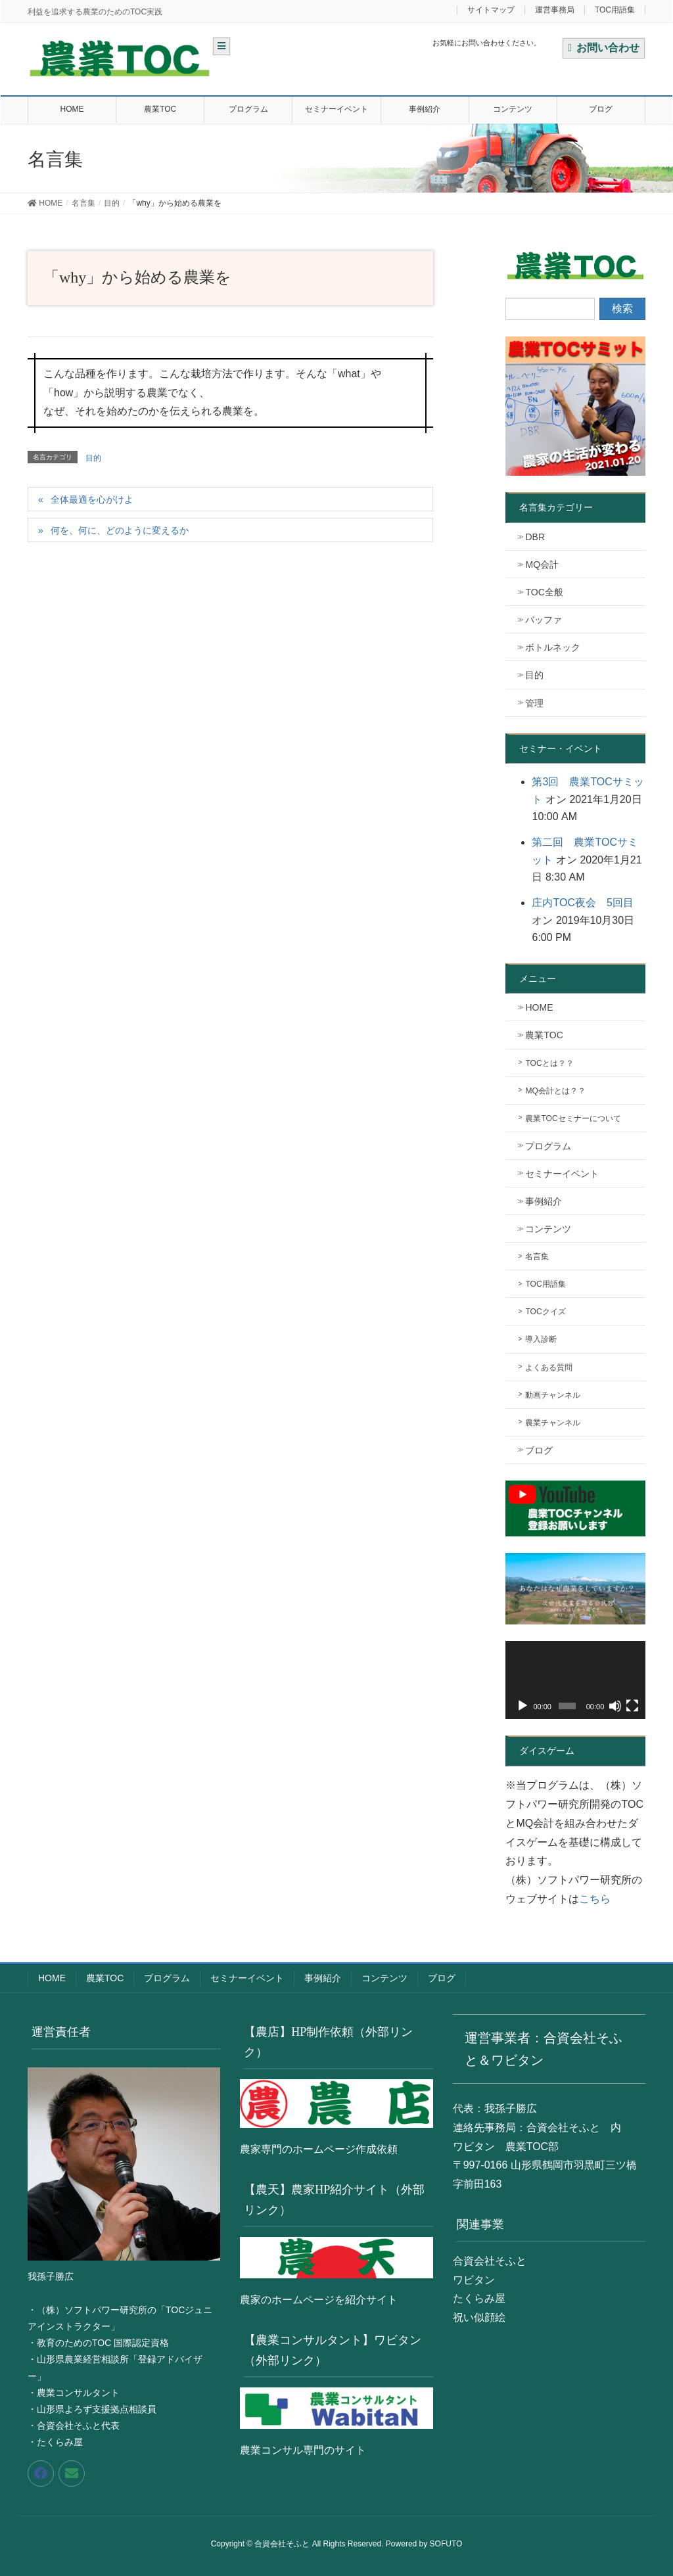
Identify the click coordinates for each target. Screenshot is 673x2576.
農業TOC (544, 1035)
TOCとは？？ (549, 1063)
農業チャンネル (552, 1422)
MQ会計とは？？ (555, 1090)
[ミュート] (615, 1706)
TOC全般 (544, 592)
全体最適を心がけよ (92, 499)
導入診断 (541, 1339)
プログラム (548, 1146)
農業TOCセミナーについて (572, 1118)
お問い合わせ (603, 47)
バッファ (543, 619)
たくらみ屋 (479, 2298)
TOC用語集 (615, 10)
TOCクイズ (545, 1311)
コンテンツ (548, 1229)
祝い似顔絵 (479, 2317)
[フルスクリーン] (632, 1706)
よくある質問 (548, 1367)
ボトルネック (552, 647)
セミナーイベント (562, 1173)
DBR (535, 537)
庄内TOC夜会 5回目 (582, 902)
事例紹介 (543, 1201)
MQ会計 (542, 564)
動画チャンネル (552, 1395)
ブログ (539, 1450)
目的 (93, 458)
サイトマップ (491, 10)
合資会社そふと (489, 2260)
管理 (534, 703)
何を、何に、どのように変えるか (120, 530)
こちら (595, 1898)
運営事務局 (554, 10)
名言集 (537, 1256)
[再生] (522, 1706)
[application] (575, 1680)
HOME (539, 1007)
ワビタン (474, 2280)
